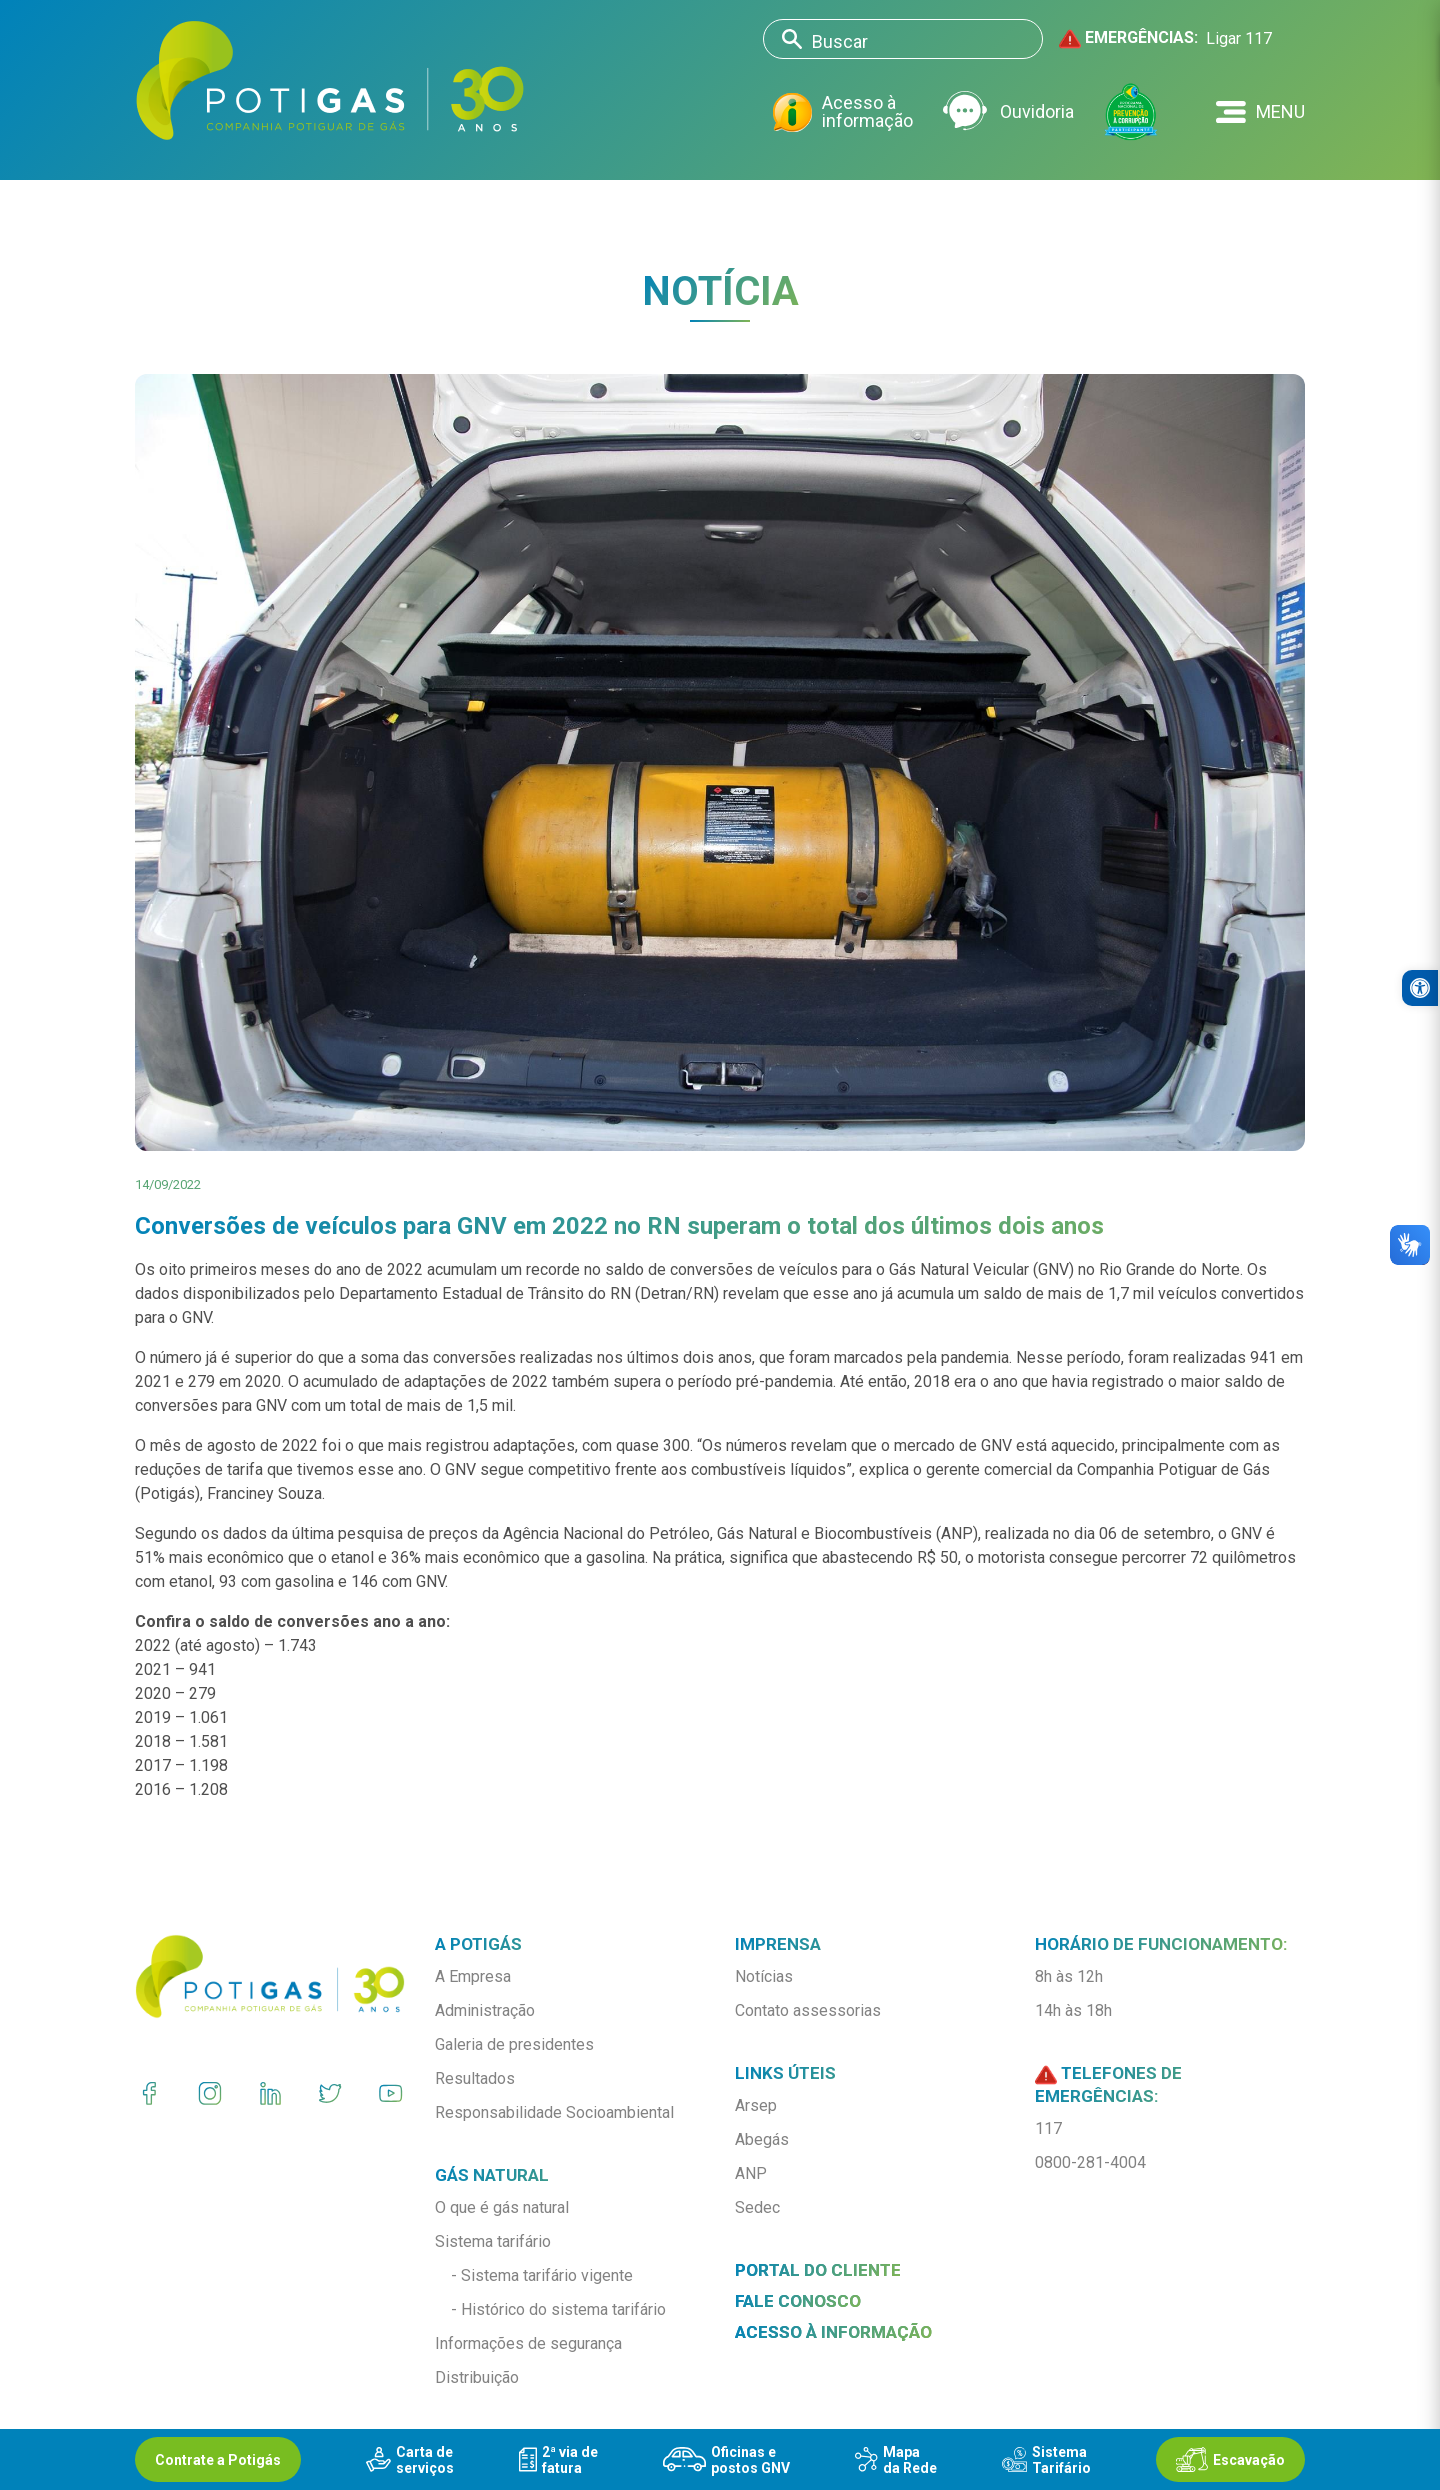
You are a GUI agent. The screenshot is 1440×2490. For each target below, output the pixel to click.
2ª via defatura (558, 2460)
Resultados (475, 2078)
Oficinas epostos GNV (726, 2460)
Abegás (762, 2139)
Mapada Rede (896, 2460)
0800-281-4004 (1090, 2162)
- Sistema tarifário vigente (542, 2275)
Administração (485, 2010)
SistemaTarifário (1046, 2460)
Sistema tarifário (493, 2241)
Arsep (756, 2105)
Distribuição (477, 2377)
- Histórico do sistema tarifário (558, 2309)
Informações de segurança (528, 2343)
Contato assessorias (808, 2010)
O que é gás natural (502, 2207)
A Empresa (473, 1976)
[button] (1260, 112)
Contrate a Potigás (218, 2460)
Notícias (764, 1976)
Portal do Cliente (818, 2270)
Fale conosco (798, 2301)
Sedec (757, 2207)
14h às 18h (1073, 2010)
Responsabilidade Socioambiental (554, 2112)
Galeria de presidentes (514, 2044)
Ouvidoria (1008, 112)
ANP (751, 2173)
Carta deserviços (410, 2460)
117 (1048, 2128)
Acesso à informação (843, 112)
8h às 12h (1069, 1976)
